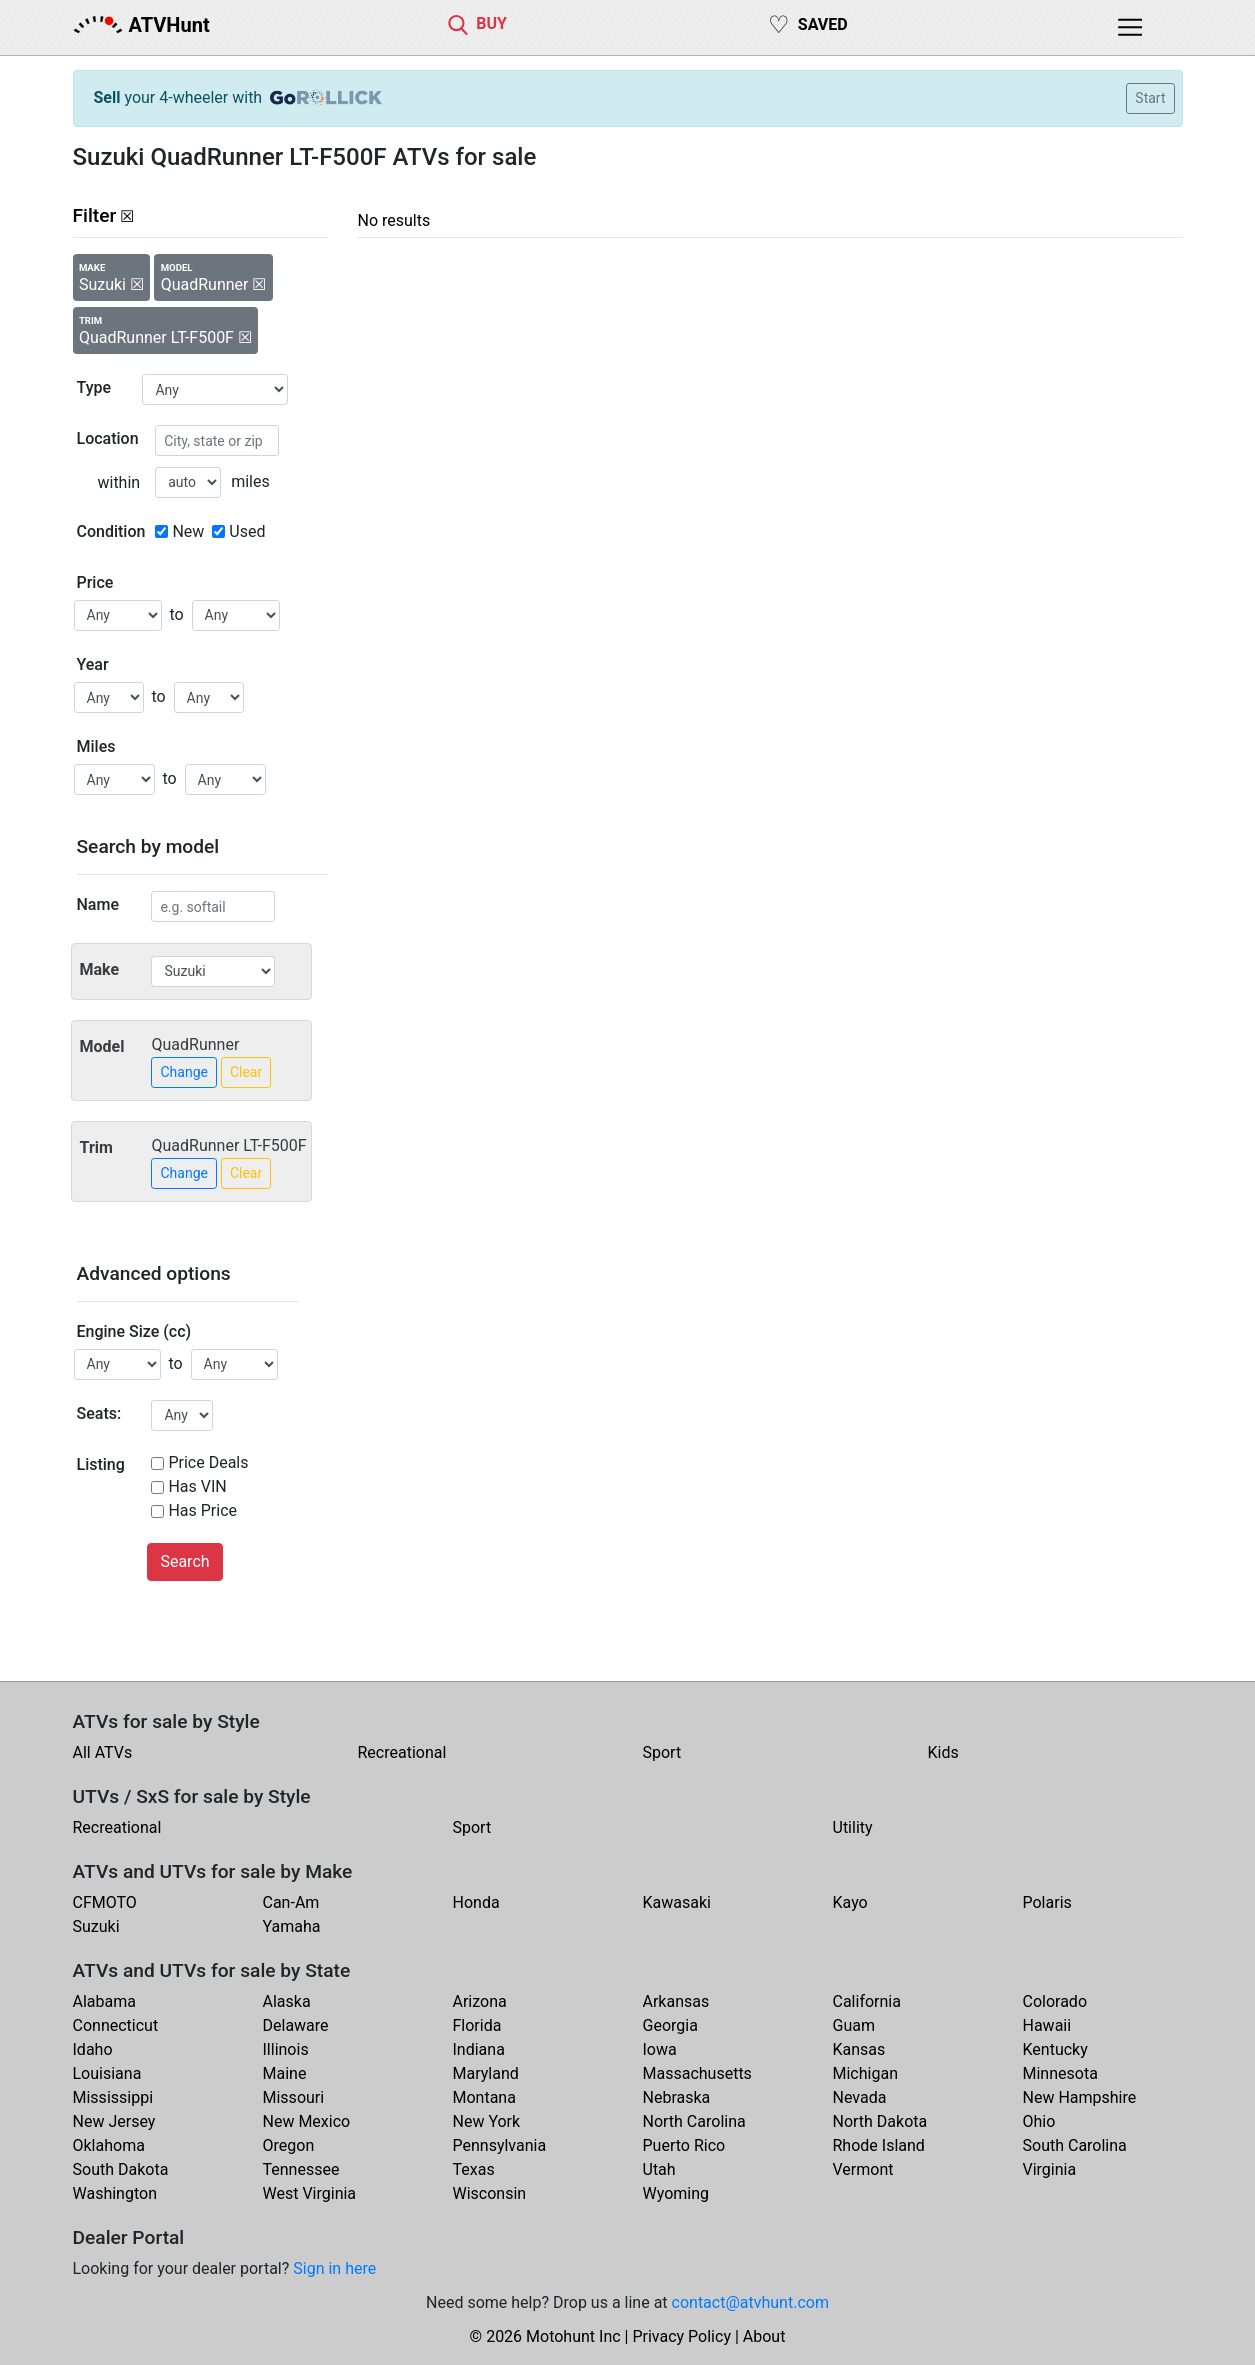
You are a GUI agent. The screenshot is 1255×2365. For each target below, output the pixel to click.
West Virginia (310, 2193)
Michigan (865, 2073)
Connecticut (116, 2025)
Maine (285, 2073)
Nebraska (677, 2097)
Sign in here (334, 2268)
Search (184, 1561)
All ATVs (103, 1752)
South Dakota (121, 2169)
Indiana (479, 2049)
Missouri (294, 2097)
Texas (474, 2169)
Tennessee (301, 2169)
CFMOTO (105, 1902)
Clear (246, 1072)
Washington (115, 2193)
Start (1150, 98)
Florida (477, 2025)
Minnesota (1060, 2073)
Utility (853, 1827)
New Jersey (114, 2121)
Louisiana (107, 2073)
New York (487, 2121)
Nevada (860, 2097)
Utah (659, 2169)
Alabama (104, 2001)
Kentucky (1055, 2049)
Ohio (1039, 2121)
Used (247, 531)
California (867, 2001)
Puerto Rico (684, 2145)
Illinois (286, 2049)
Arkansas (676, 2001)
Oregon (289, 2145)
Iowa (660, 2049)
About (764, 2336)
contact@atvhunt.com (750, 2302)
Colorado (1055, 2001)
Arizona (480, 2001)
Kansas (859, 2049)
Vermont (863, 2169)
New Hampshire (1080, 2097)
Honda (476, 1902)
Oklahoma (109, 2145)
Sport (662, 1752)
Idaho (93, 2049)
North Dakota (880, 2121)
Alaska (287, 2001)
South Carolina (1075, 2145)
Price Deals (208, 1462)
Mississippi (113, 2097)
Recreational (402, 1752)
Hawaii (1047, 2025)
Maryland (486, 2073)
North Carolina (694, 2121)
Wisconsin (490, 2193)
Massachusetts (697, 2073)
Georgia (670, 2025)
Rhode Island (879, 2145)
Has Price (202, 1510)
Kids (943, 1752)
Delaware (296, 2025)
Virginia (1050, 2169)
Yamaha (292, 1926)
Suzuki (96, 1926)
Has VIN (197, 1486)
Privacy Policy (681, 2336)
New (188, 531)
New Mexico (307, 2121)
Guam (854, 2025)
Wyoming (676, 2193)
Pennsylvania (500, 2145)
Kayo (850, 1902)
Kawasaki (677, 1902)
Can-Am (291, 1902)
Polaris (1047, 1902)
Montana (484, 2097)
